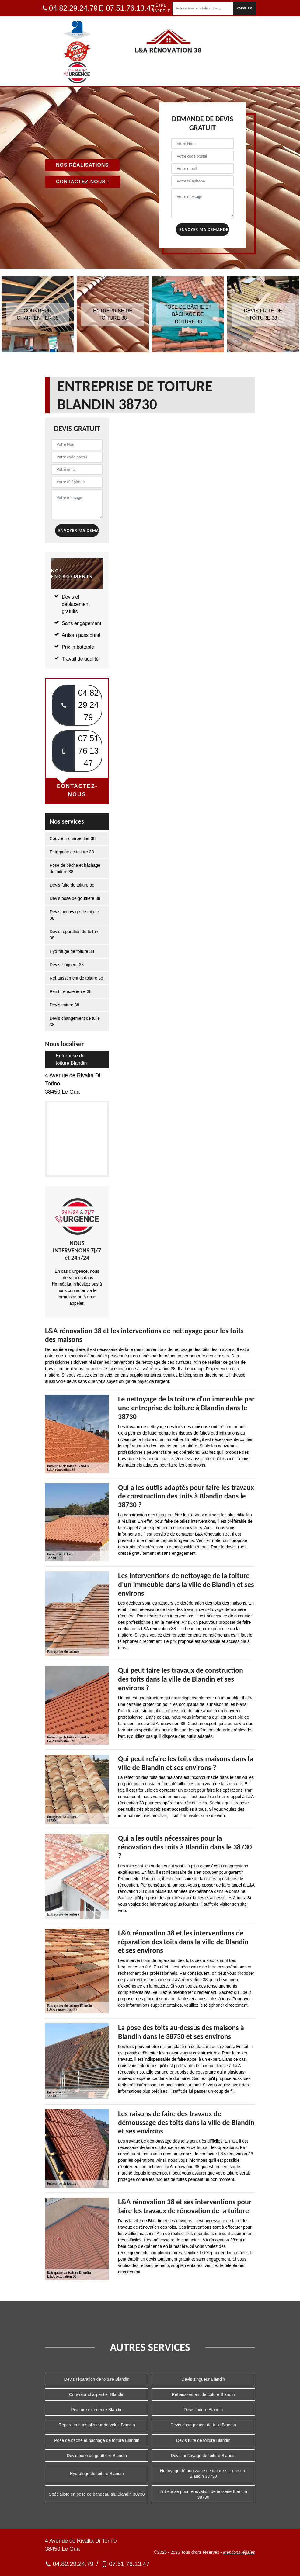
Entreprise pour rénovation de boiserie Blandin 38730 (203, 2494)
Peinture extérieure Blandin (97, 2409)
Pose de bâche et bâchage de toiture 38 (75, 868)
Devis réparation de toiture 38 (74, 934)
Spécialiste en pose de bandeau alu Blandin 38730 (97, 2494)
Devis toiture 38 (64, 1004)
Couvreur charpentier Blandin (96, 2394)
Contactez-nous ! (82, 181)
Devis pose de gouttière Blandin (97, 2455)
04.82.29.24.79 (70, 8)
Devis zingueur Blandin (203, 2379)
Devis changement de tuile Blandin (203, 2424)
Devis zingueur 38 (67, 964)
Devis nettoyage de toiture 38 (74, 915)
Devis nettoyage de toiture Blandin (203, 2455)
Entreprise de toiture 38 (72, 851)
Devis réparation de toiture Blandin (97, 2379)
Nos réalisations (82, 165)
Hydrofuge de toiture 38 (72, 951)
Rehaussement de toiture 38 (76, 978)
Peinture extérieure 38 (71, 991)
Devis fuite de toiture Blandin (203, 2440)
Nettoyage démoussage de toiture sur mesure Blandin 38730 (203, 2473)
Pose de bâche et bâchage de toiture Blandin (96, 2440)
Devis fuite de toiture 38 (72, 885)
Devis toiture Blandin (203, 2409)
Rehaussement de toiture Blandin (203, 2394)
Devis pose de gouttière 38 (75, 898)
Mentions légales (239, 2552)
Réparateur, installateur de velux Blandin (96, 2424)
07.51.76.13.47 (126, 8)
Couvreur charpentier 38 (73, 838)
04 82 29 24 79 (88, 705)
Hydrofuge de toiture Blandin (97, 2473)
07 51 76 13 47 (88, 751)
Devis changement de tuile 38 (75, 1021)
